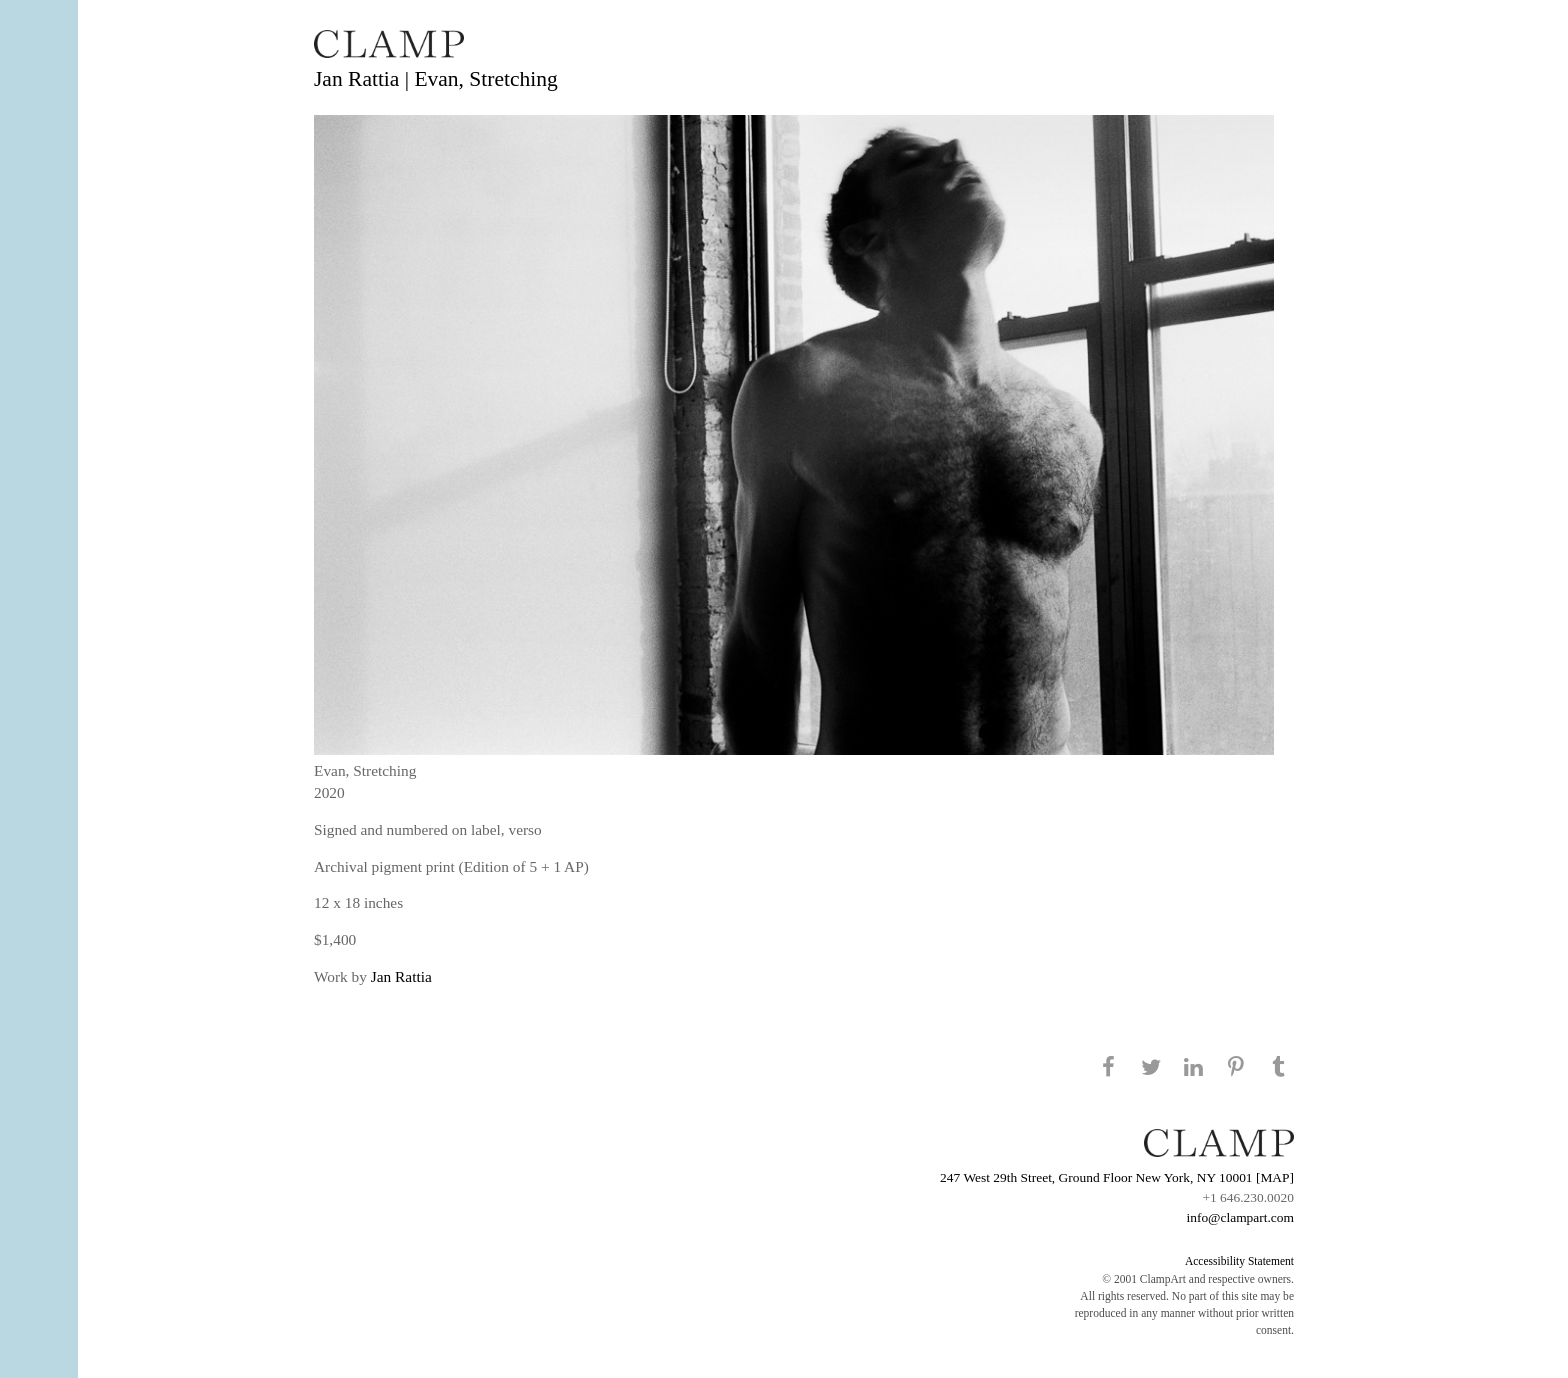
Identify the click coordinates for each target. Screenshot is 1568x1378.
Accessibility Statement (1239, 1261)
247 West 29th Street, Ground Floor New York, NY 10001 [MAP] (1117, 1177)
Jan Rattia (401, 976)
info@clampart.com (1240, 1217)
